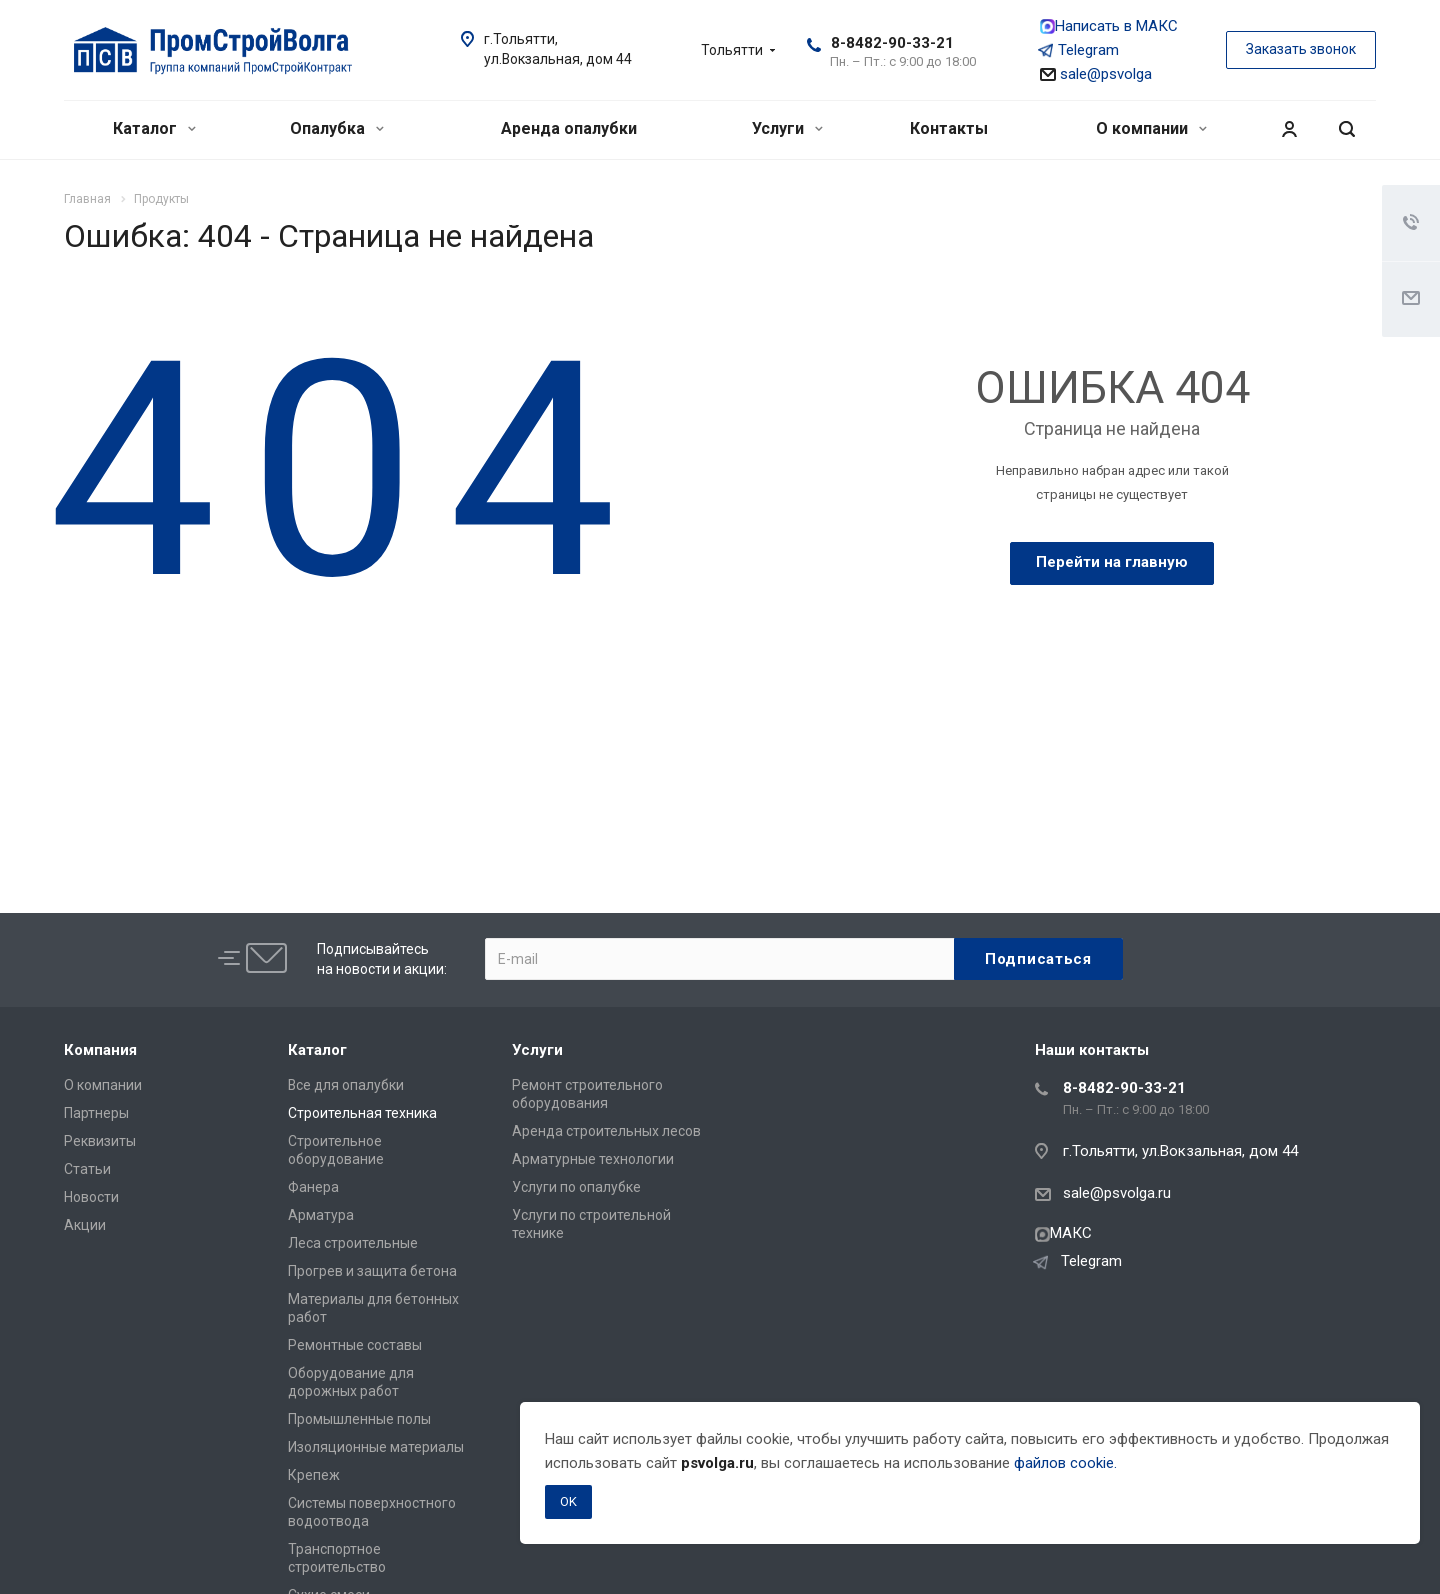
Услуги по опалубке (576, 1187)
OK (568, 1501)
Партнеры (96, 1113)
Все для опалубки (346, 1085)
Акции (85, 1225)
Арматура (321, 1215)
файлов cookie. (1065, 1463)
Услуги (787, 128)
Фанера (313, 1187)
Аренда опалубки (569, 128)
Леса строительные (353, 1243)
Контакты (949, 128)
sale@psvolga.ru (1117, 1193)
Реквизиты (100, 1141)
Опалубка (337, 128)
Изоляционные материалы (376, 1447)
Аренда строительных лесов (606, 1131)
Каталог (154, 128)
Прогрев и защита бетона (372, 1271)
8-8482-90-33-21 (892, 43)
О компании (1151, 128)
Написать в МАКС (1109, 26)
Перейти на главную (1112, 562)
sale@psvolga (1096, 74)
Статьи (87, 1169)
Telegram (1079, 50)
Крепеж (314, 1475)
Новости (91, 1197)
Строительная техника (362, 1113)
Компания (100, 1050)
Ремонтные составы (355, 1345)
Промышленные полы (359, 1419)
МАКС (1063, 1233)
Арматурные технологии (593, 1159)
